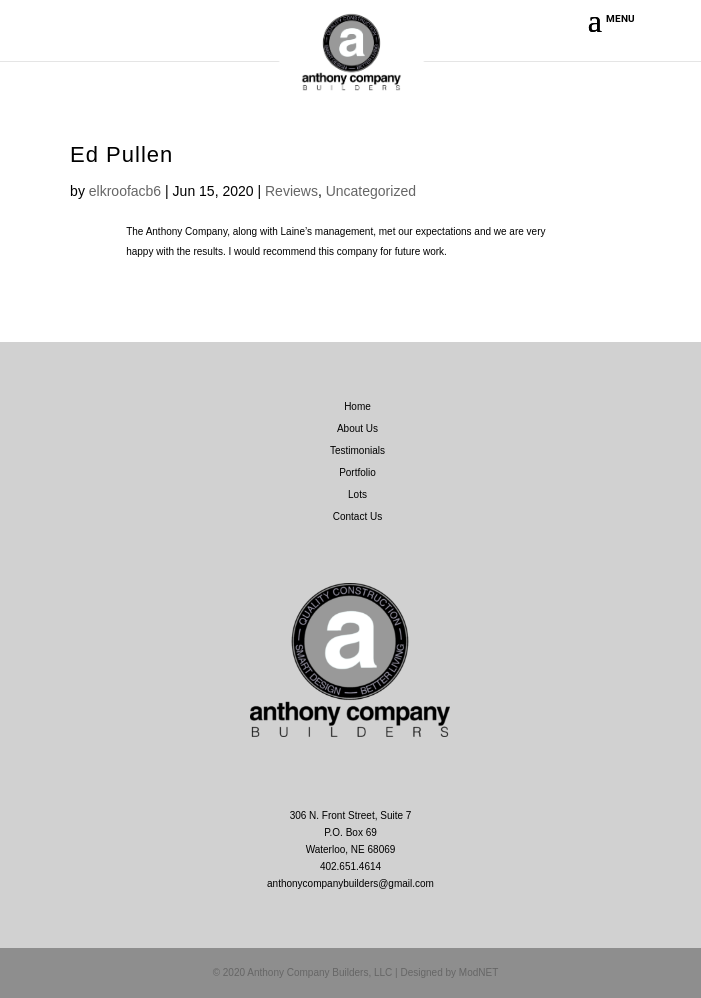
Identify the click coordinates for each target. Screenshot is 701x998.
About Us (357, 428)
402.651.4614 (350, 866)
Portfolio (357, 472)
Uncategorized (371, 191)
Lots (357, 494)
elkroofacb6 (125, 191)
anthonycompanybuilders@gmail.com (350, 883)
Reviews (291, 191)
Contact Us (357, 516)
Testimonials (357, 450)
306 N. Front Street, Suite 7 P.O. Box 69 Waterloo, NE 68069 (351, 832)
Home (357, 406)
